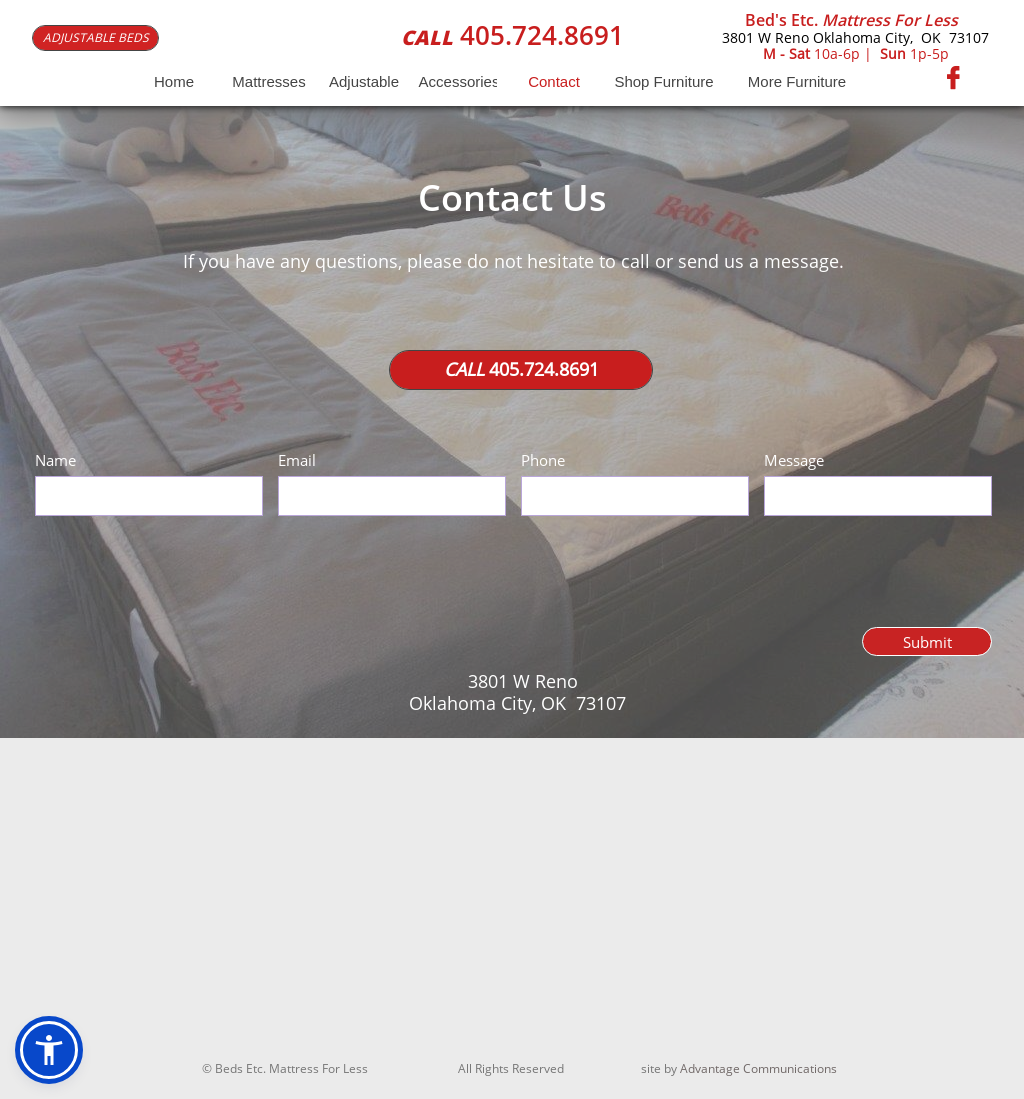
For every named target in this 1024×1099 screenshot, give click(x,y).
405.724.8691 (542, 35)
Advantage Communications (758, 1068)
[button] (49, 1050)
